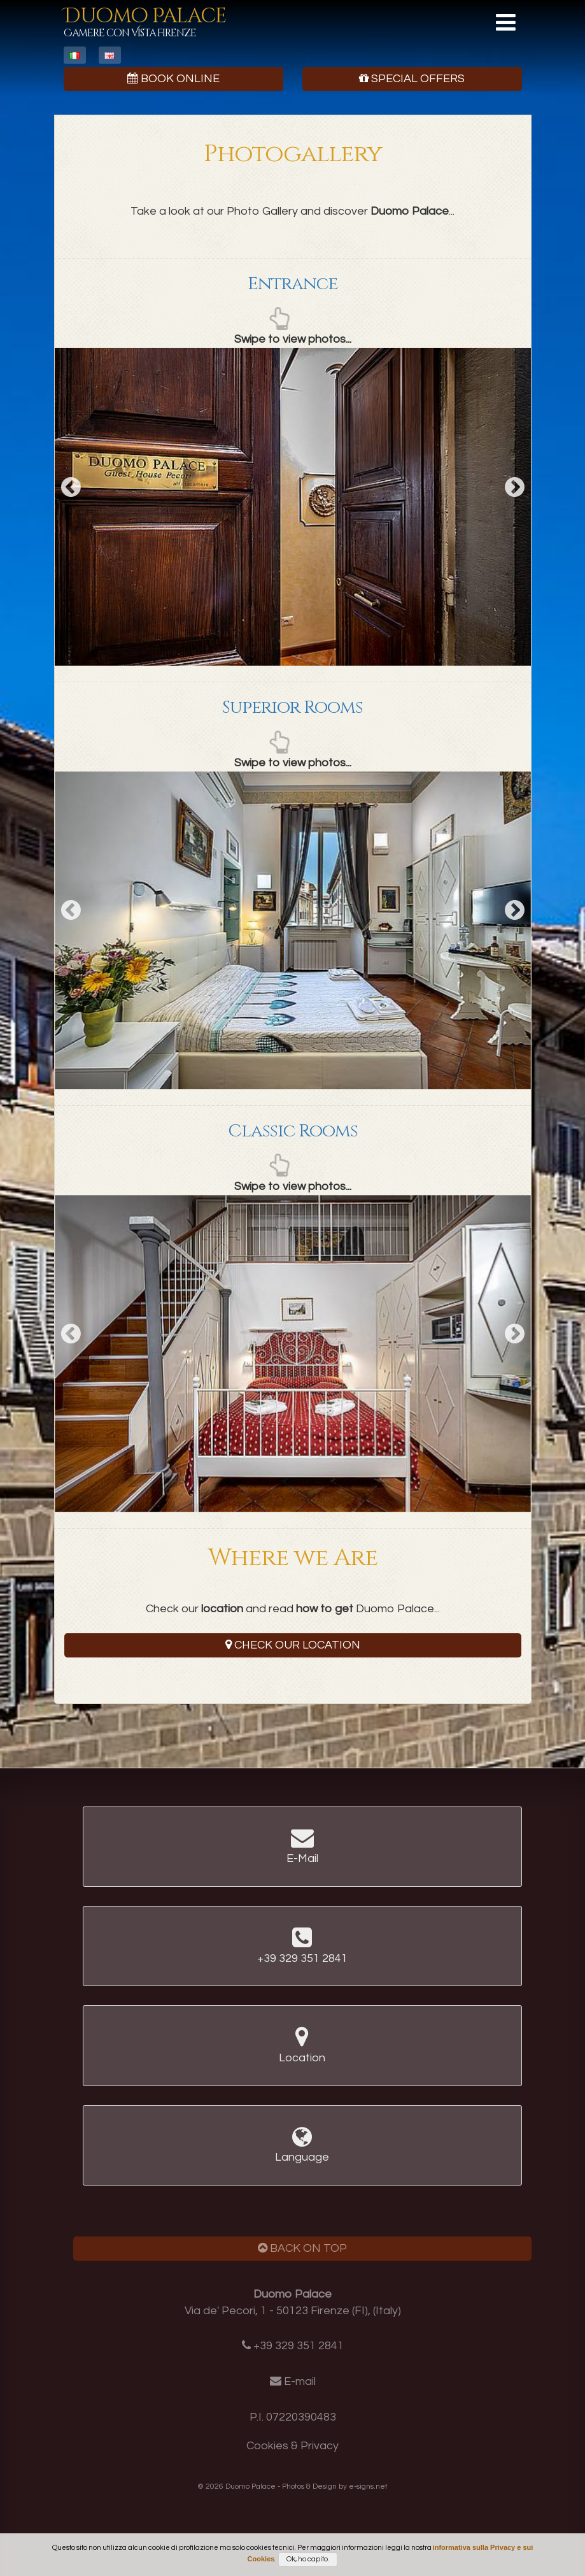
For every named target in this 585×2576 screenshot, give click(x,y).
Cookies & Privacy (292, 2446)
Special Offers (412, 79)
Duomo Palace (145, 21)
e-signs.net (368, 2486)
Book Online (173, 79)
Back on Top (302, 2248)
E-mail (300, 2381)
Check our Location (292, 1645)
